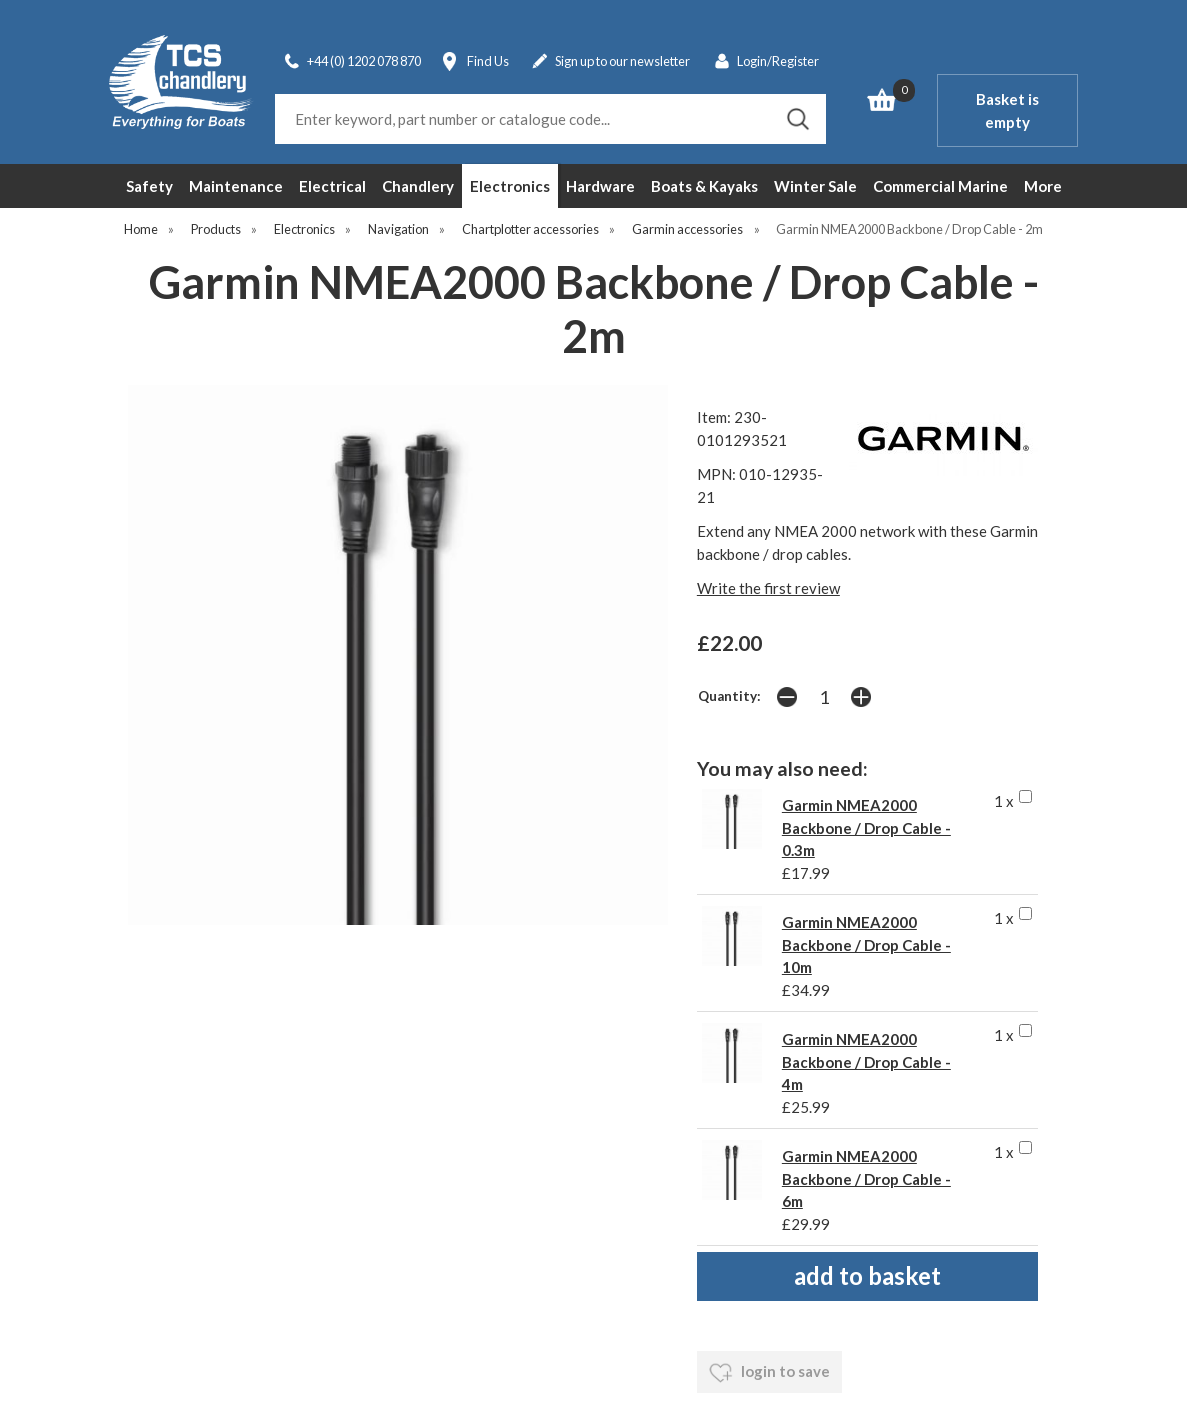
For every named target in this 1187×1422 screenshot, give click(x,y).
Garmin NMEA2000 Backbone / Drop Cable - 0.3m (866, 827)
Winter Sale (815, 186)
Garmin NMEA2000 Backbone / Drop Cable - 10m (866, 944)
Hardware (600, 186)
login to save (769, 1373)
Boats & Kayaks (704, 186)
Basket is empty (1007, 110)
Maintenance (236, 186)
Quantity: (729, 696)
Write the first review (768, 588)
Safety (149, 186)
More (1043, 186)
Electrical (332, 186)
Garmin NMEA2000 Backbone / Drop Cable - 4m (866, 1061)
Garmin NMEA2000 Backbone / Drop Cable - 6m (866, 1178)
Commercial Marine (940, 186)
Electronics (510, 186)
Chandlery (418, 186)
